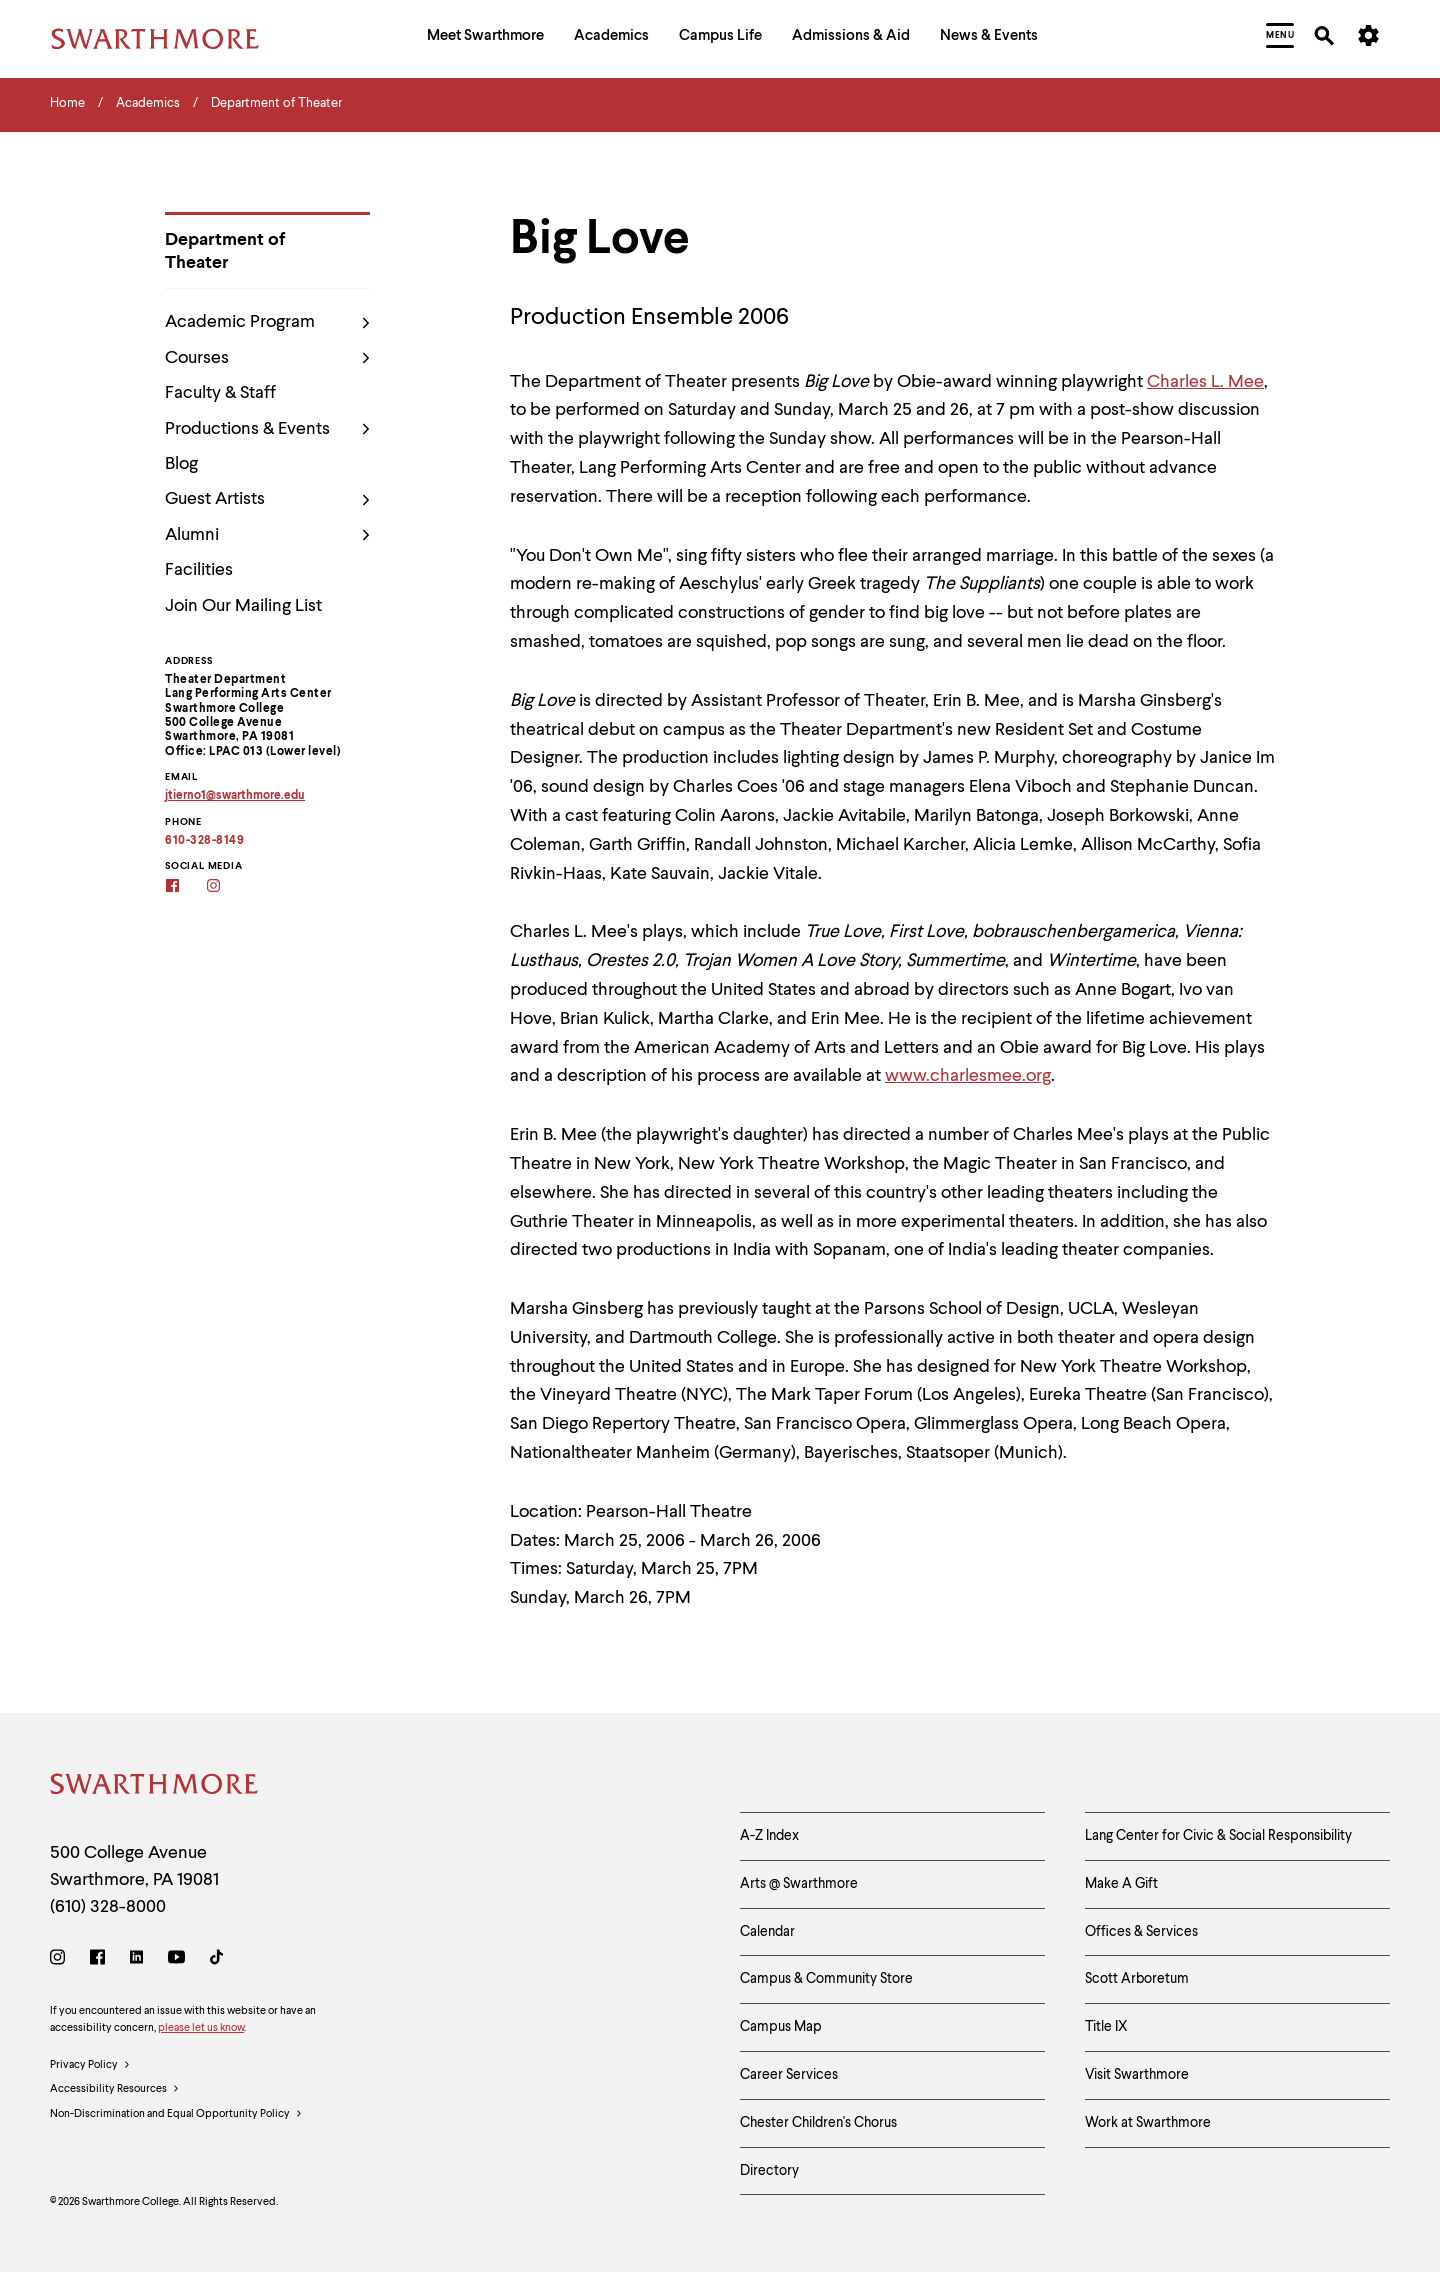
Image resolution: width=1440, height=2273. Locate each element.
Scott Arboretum (1137, 1979)
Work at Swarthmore (1148, 2123)
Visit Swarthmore (1137, 2075)
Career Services (789, 2075)
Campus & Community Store (826, 1979)
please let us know (201, 2028)
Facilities (199, 570)
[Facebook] (185, 887)
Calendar (767, 1932)
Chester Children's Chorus (818, 2123)
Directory (769, 2171)
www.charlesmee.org (968, 1076)
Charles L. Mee (1205, 382)
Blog (181, 464)
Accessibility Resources (115, 2090)
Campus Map (781, 2027)
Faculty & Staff (220, 393)
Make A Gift (1121, 1884)
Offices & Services (1141, 1932)
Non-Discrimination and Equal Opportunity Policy (176, 2115)
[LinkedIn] (136, 1960)
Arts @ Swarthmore (799, 1884)
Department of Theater (225, 251)
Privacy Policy (90, 2066)
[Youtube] (176, 1960)
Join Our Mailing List (243, 606)
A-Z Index (769, 1836)
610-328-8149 (204, 841)
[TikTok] (216, 1960)
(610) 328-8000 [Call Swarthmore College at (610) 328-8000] (108, 1907)
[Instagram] (226, 887)
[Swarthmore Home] (155, 1787)
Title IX (1106, 2027)
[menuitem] (485, 38)
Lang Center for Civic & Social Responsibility (1218, 1836)
